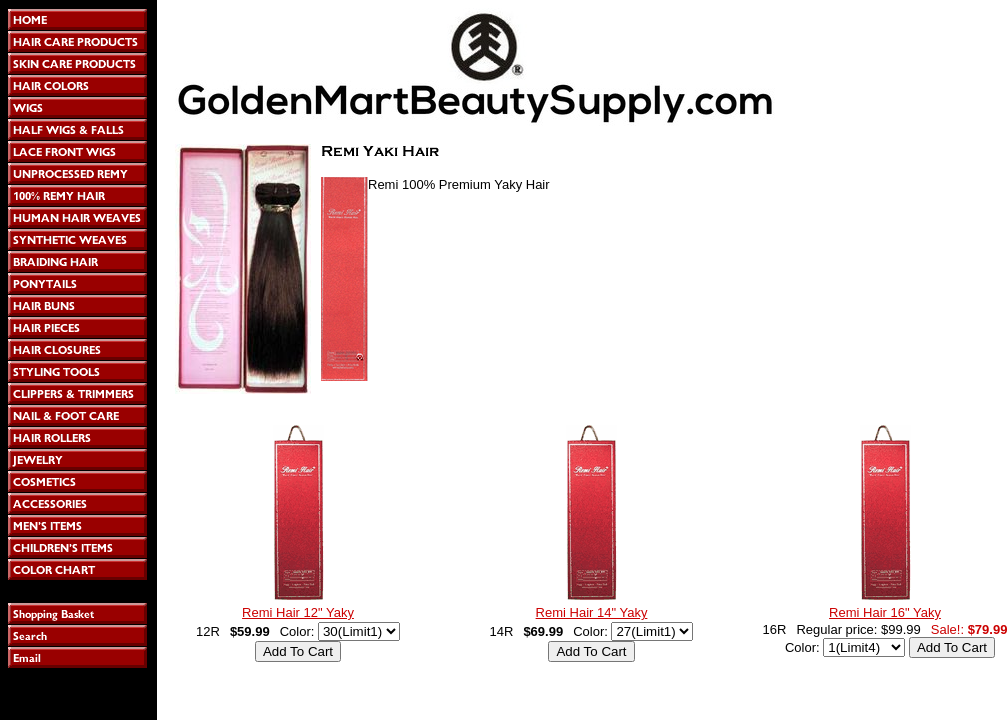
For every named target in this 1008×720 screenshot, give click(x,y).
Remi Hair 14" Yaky (592, 612)
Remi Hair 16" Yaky (885, 612)
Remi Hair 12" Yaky (298, 612)
